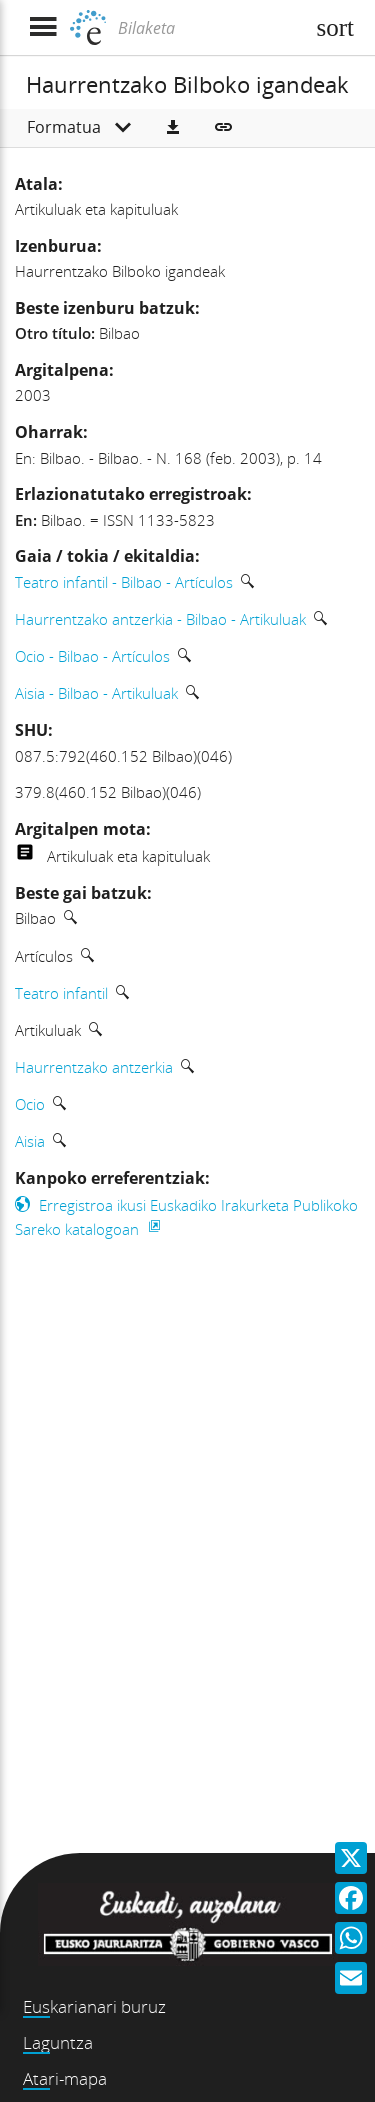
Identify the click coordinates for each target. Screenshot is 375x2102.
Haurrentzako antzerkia (94, 1067)
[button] (173, 128)
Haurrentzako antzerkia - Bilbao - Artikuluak (160, 619)
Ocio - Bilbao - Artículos (92, 656)
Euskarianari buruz (94, 2006)
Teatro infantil (61, 993)
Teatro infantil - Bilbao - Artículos (124, 582)
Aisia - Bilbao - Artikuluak (96, 693)
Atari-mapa (65, 2078)
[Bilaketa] (208, 28)
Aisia (30, 1141)
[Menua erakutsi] (42, 27)
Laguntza (58, 2042)
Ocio (30, 1104)
